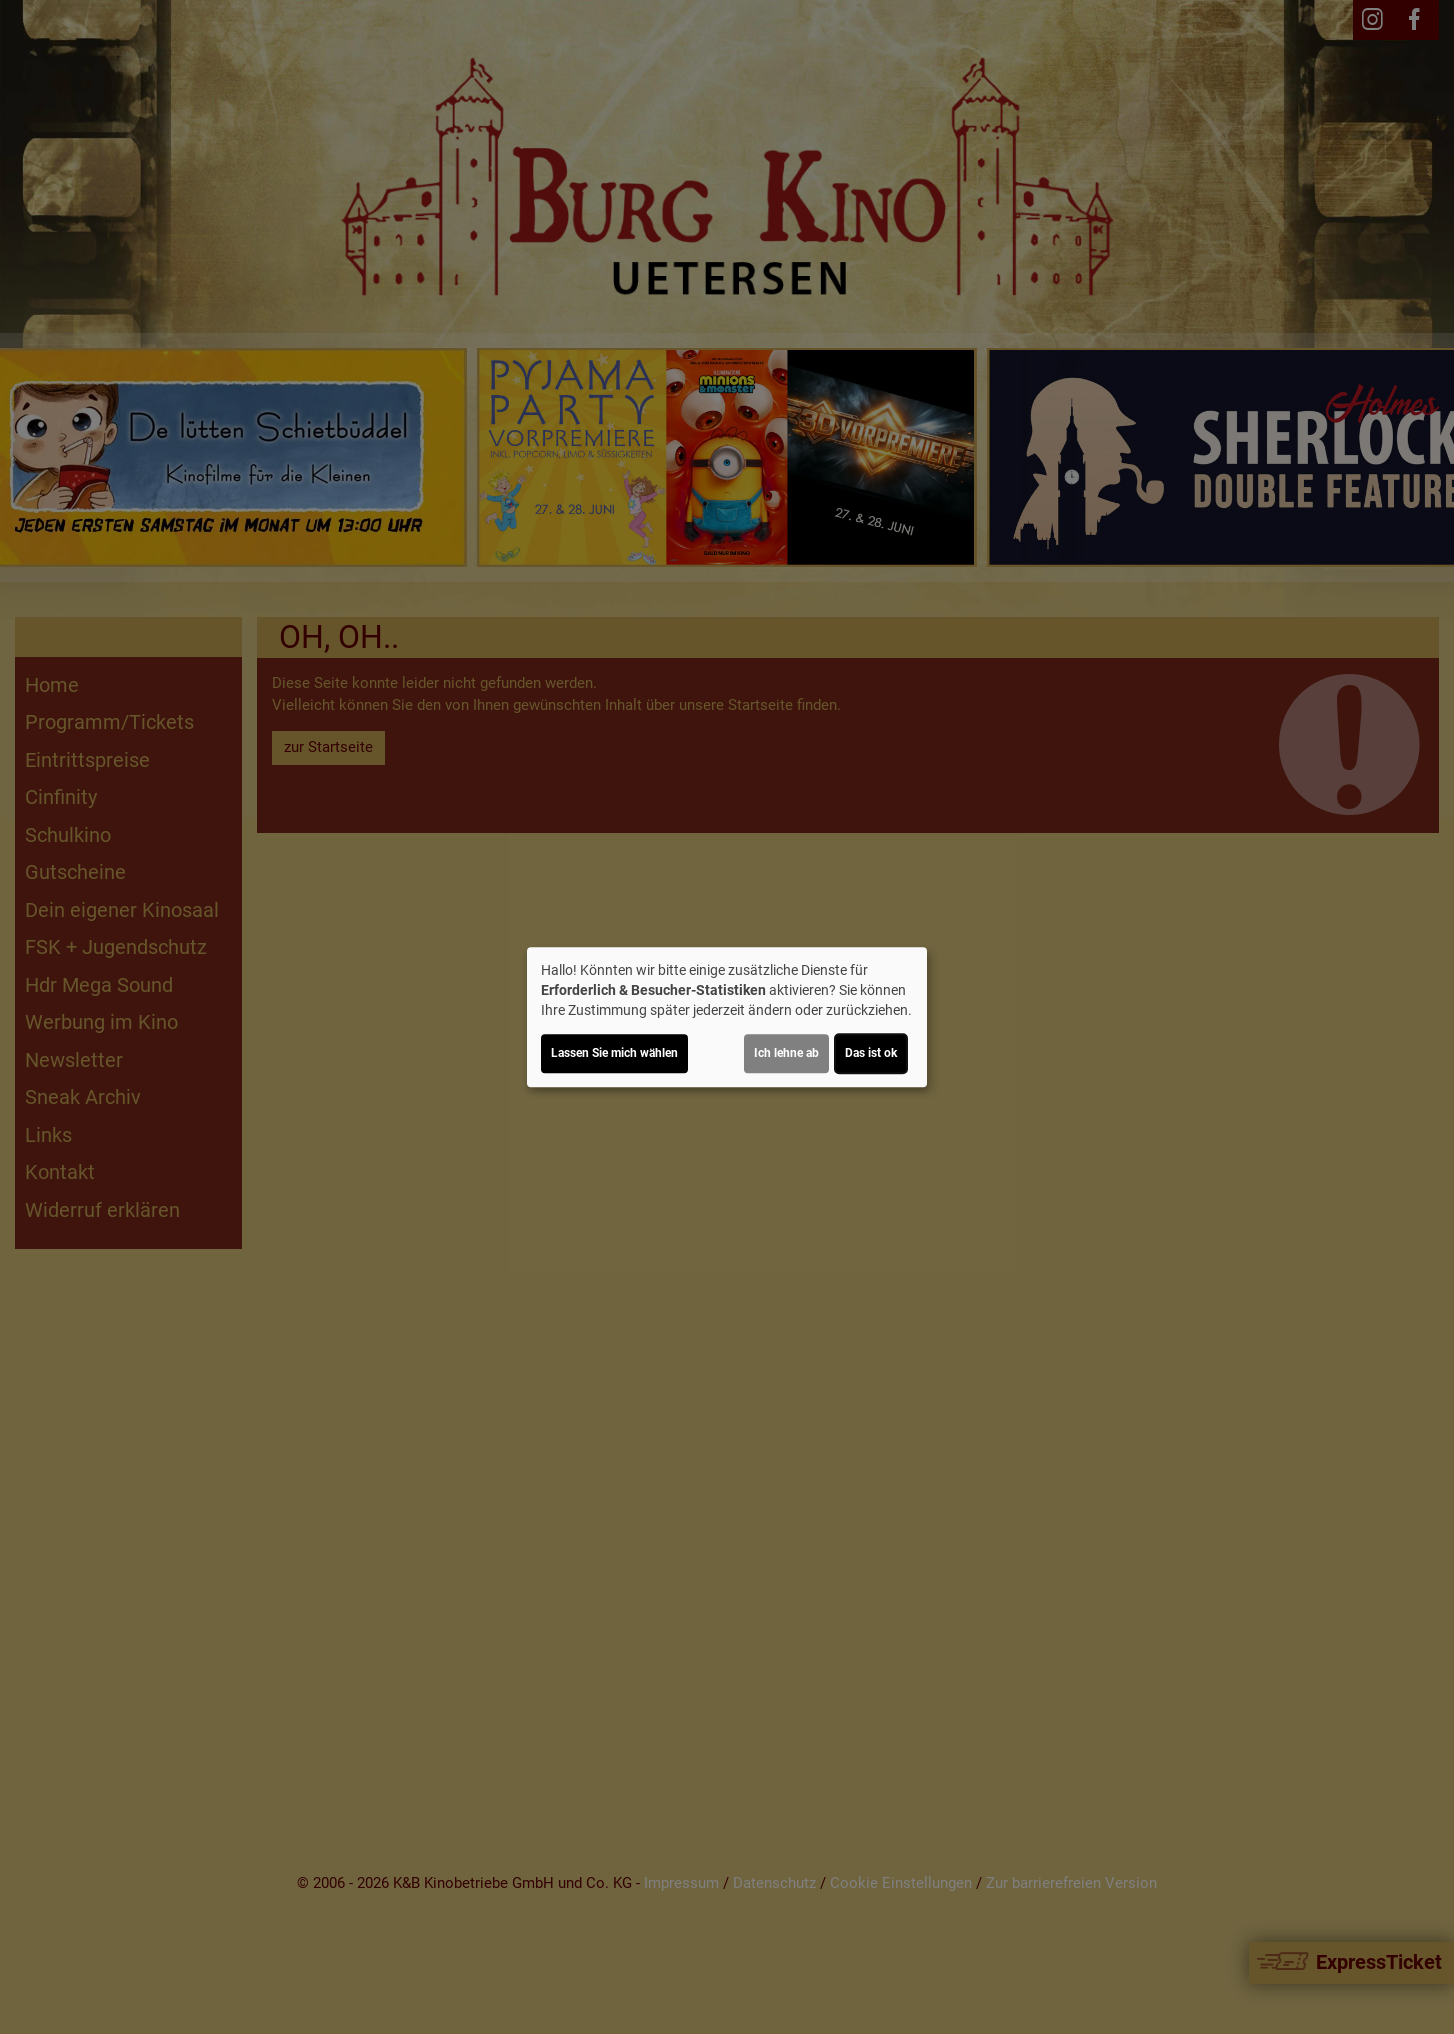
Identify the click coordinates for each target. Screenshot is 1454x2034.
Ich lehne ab (786, 1053)
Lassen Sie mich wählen (614, 1053)
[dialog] (727, 1017)
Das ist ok (871, 1053)
